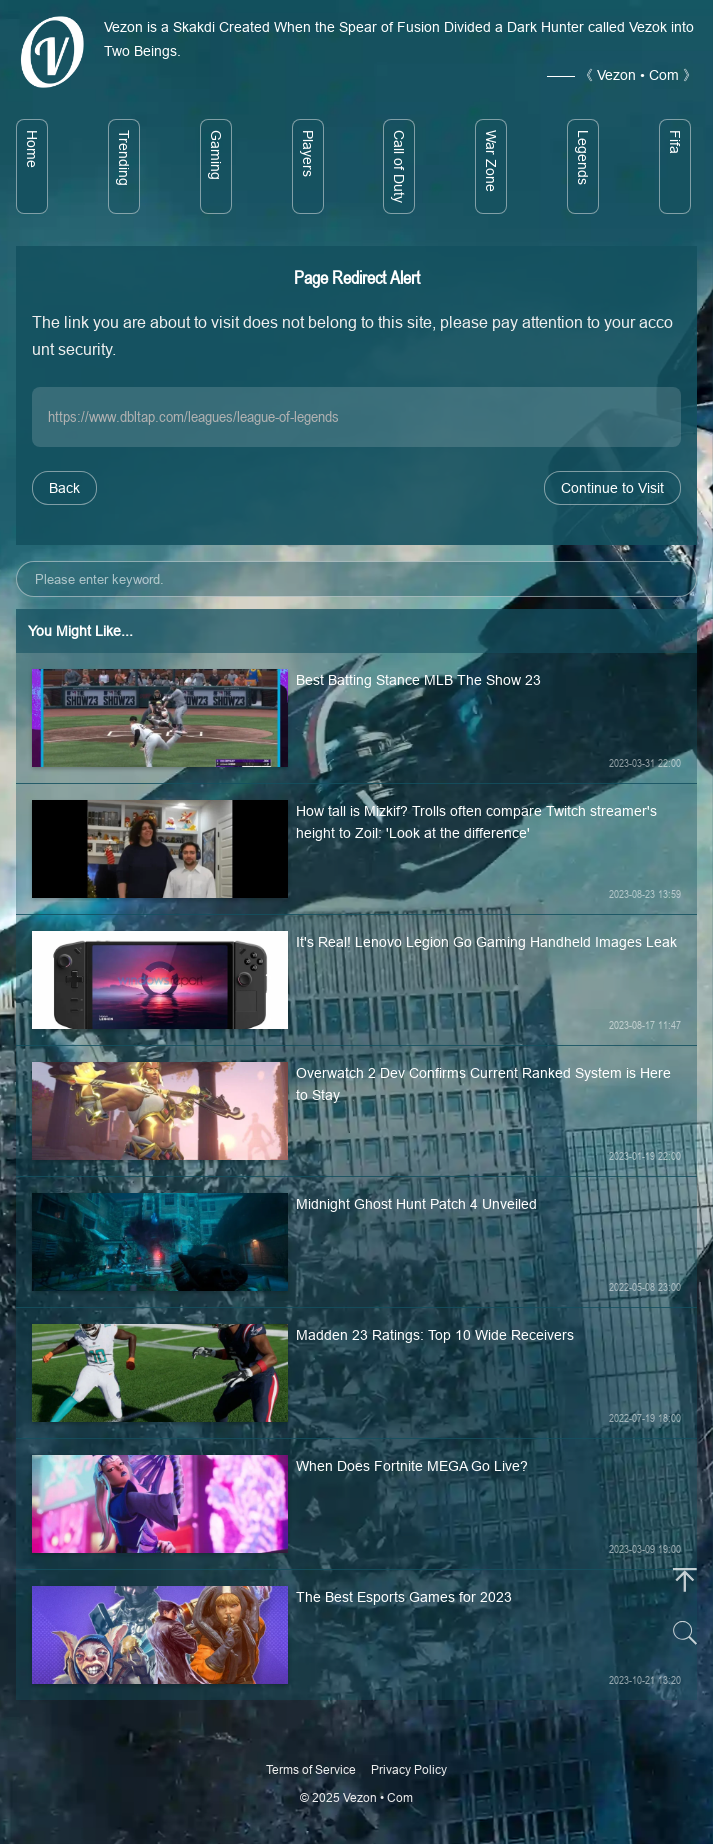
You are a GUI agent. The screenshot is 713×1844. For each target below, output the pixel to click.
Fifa (675, 142)
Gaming (216, 155)
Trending (124, 158)
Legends (583, 157)
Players (308, 153)
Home (32, 149)
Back (64, 488)
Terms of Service (311, 1769)
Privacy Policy (409, 1769)
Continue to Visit (612, 488)
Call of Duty (399, 166)
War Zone (491, 161)
